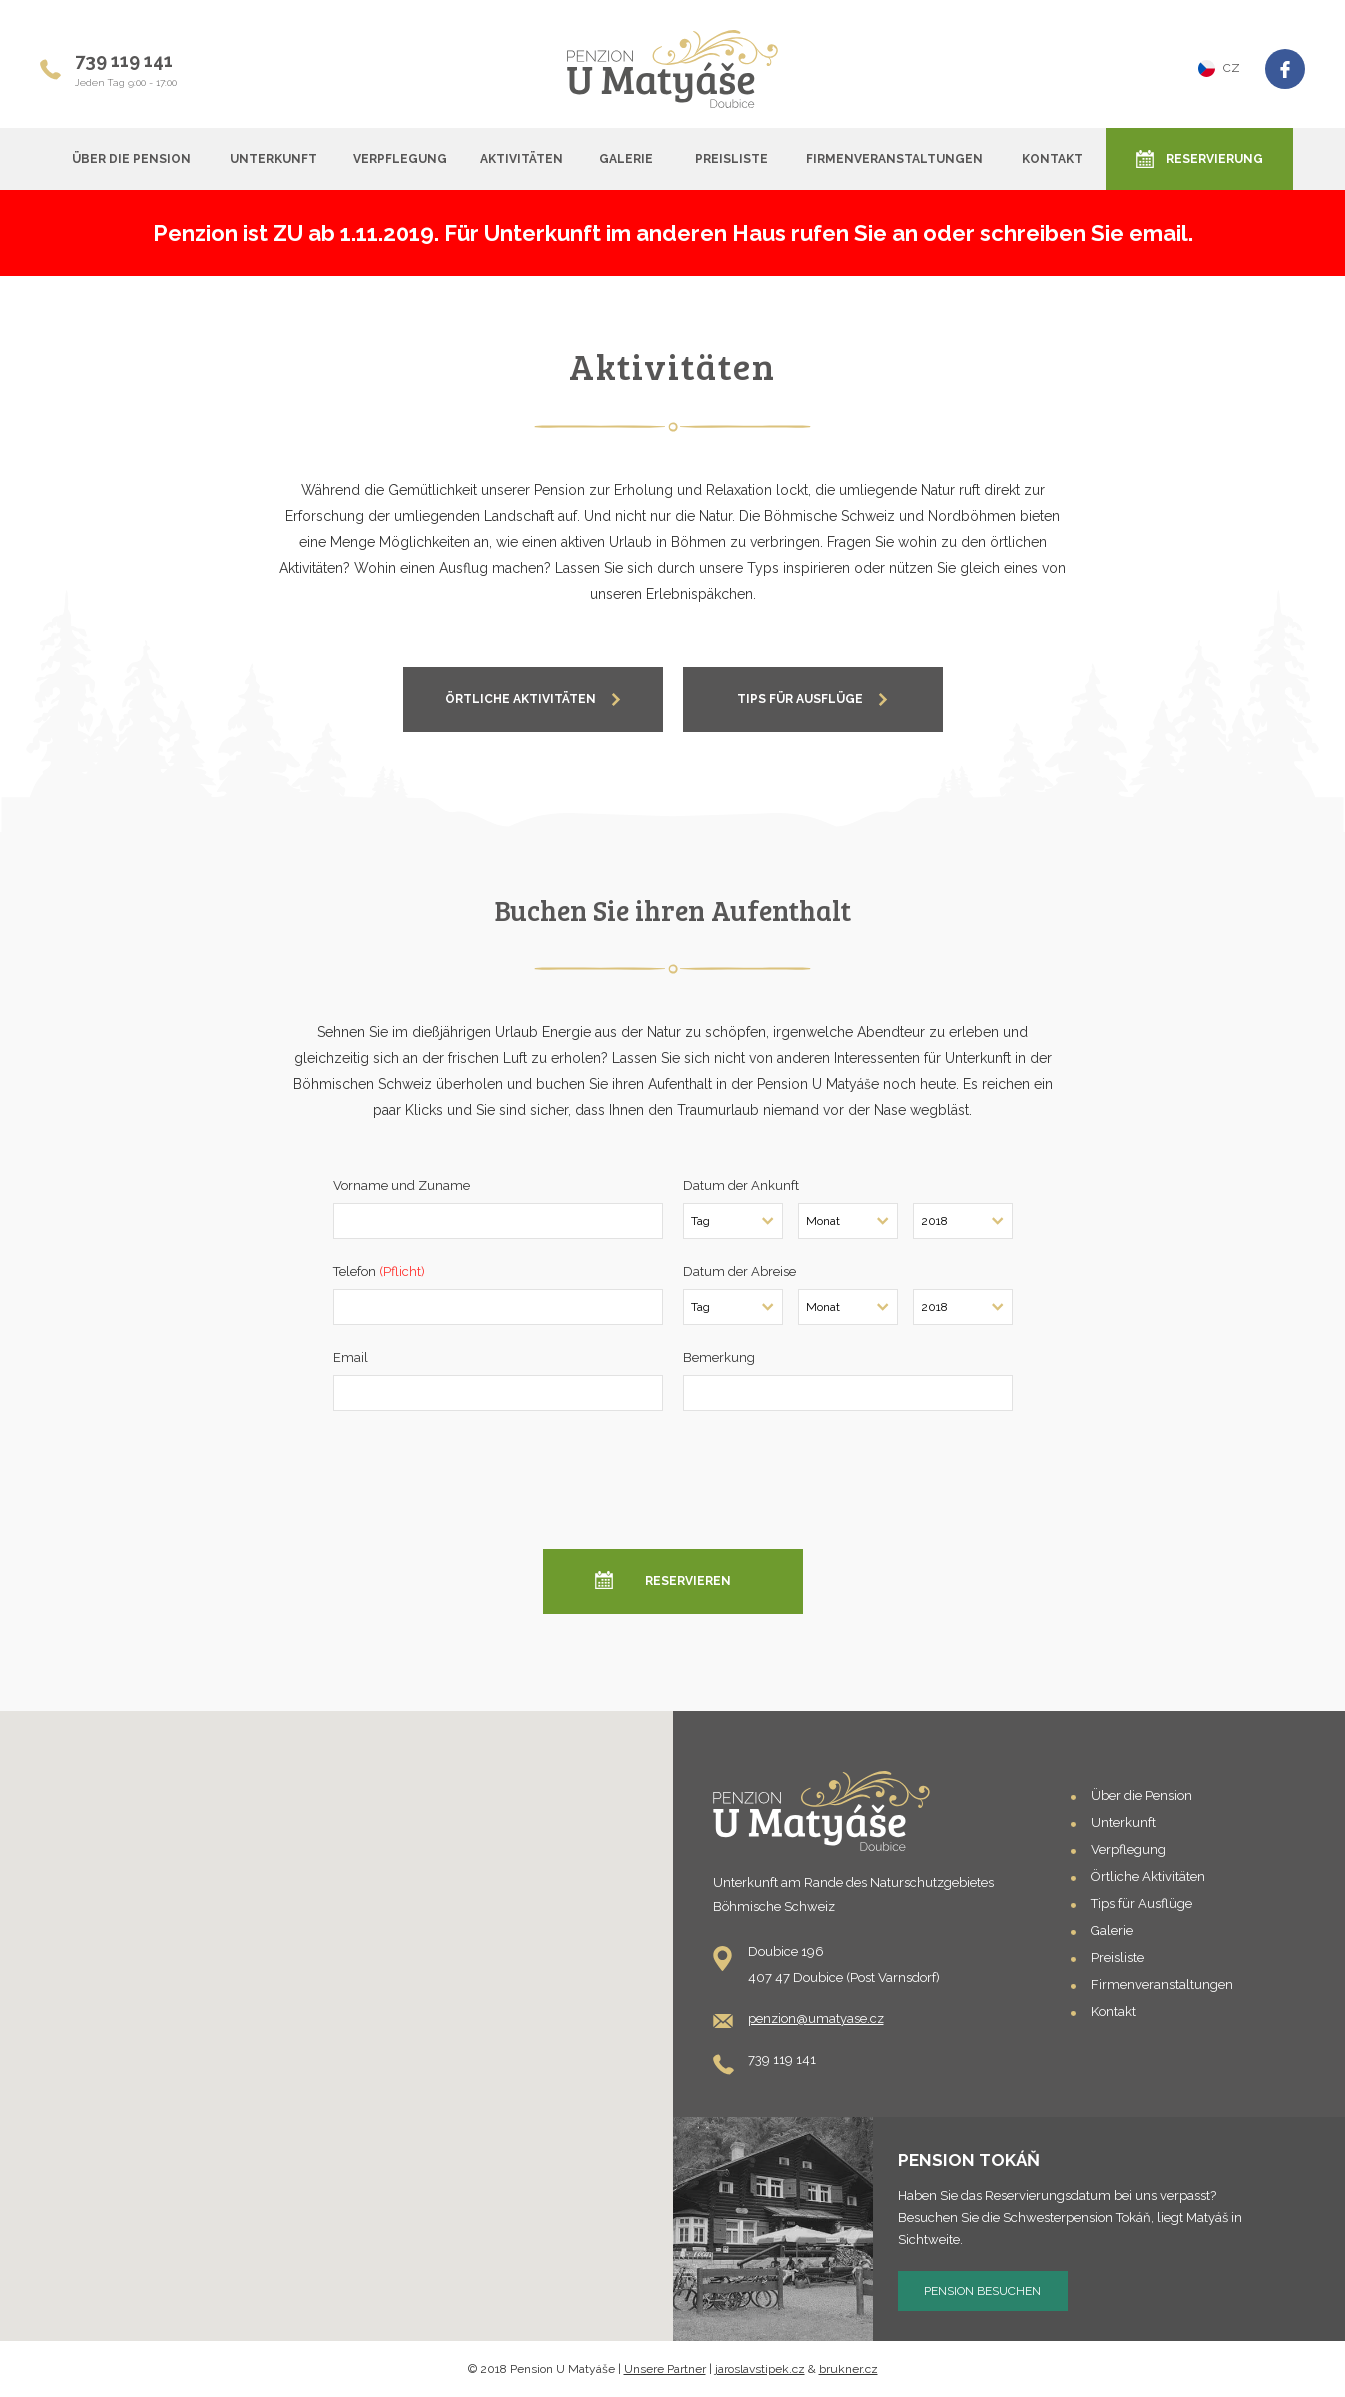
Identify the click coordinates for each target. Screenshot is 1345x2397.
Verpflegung (400, 159)
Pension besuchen (982, 2291)
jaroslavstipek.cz (760, 2369)
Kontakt (1052, 159)
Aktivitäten (521, 159)
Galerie (626, 159)
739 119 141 (124, 60)
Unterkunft (273, 159)
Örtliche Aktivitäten (1148, 1876)
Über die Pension (131, 159)
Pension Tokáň (969, 2160)
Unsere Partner (665, 2369)
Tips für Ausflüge (1141, 1903)
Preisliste (731, 159)
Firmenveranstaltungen (894, 159)
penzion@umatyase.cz (816, 2018)
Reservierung (1214, 159)
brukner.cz (848, 2369)
